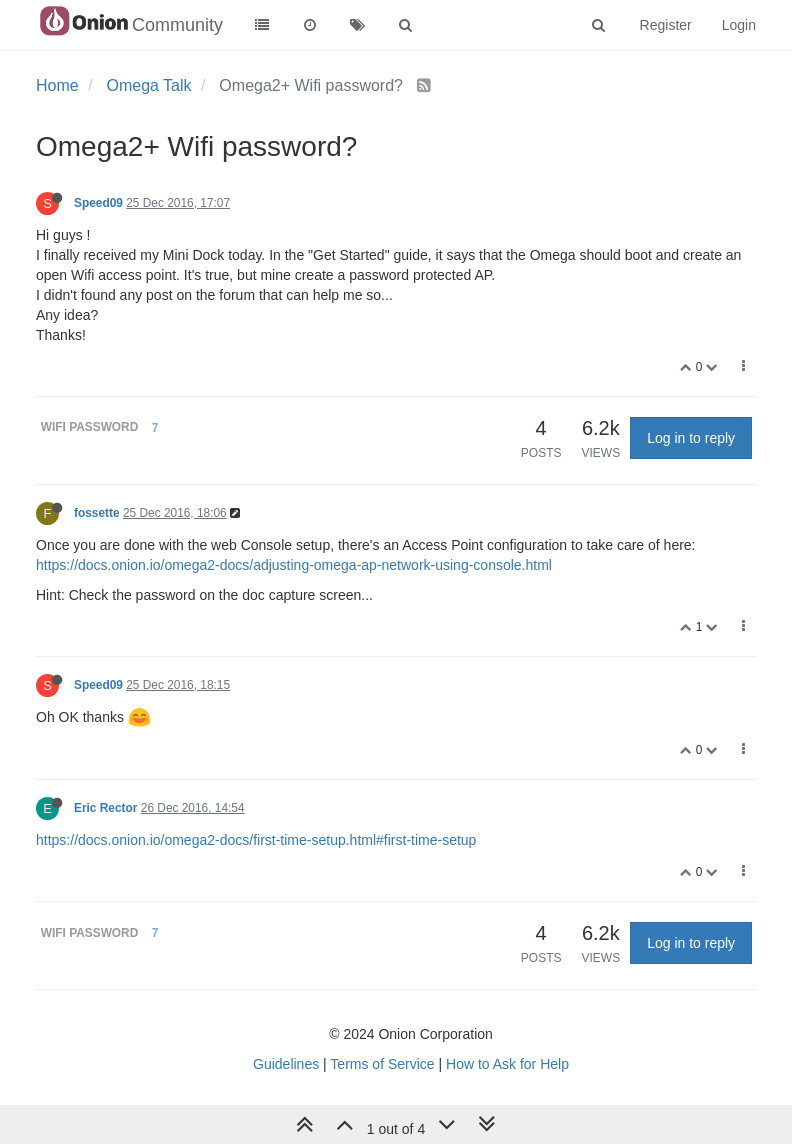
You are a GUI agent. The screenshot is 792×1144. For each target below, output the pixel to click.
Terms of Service (382, 1064)
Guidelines (286, 1064)
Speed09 (98, 203)
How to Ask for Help (507, 1064)
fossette (97, 513)
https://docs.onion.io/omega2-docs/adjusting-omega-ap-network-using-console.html (294, 565)
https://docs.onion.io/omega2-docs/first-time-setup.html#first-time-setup (256, 840)
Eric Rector (105, 808)
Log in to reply (691, 438)
